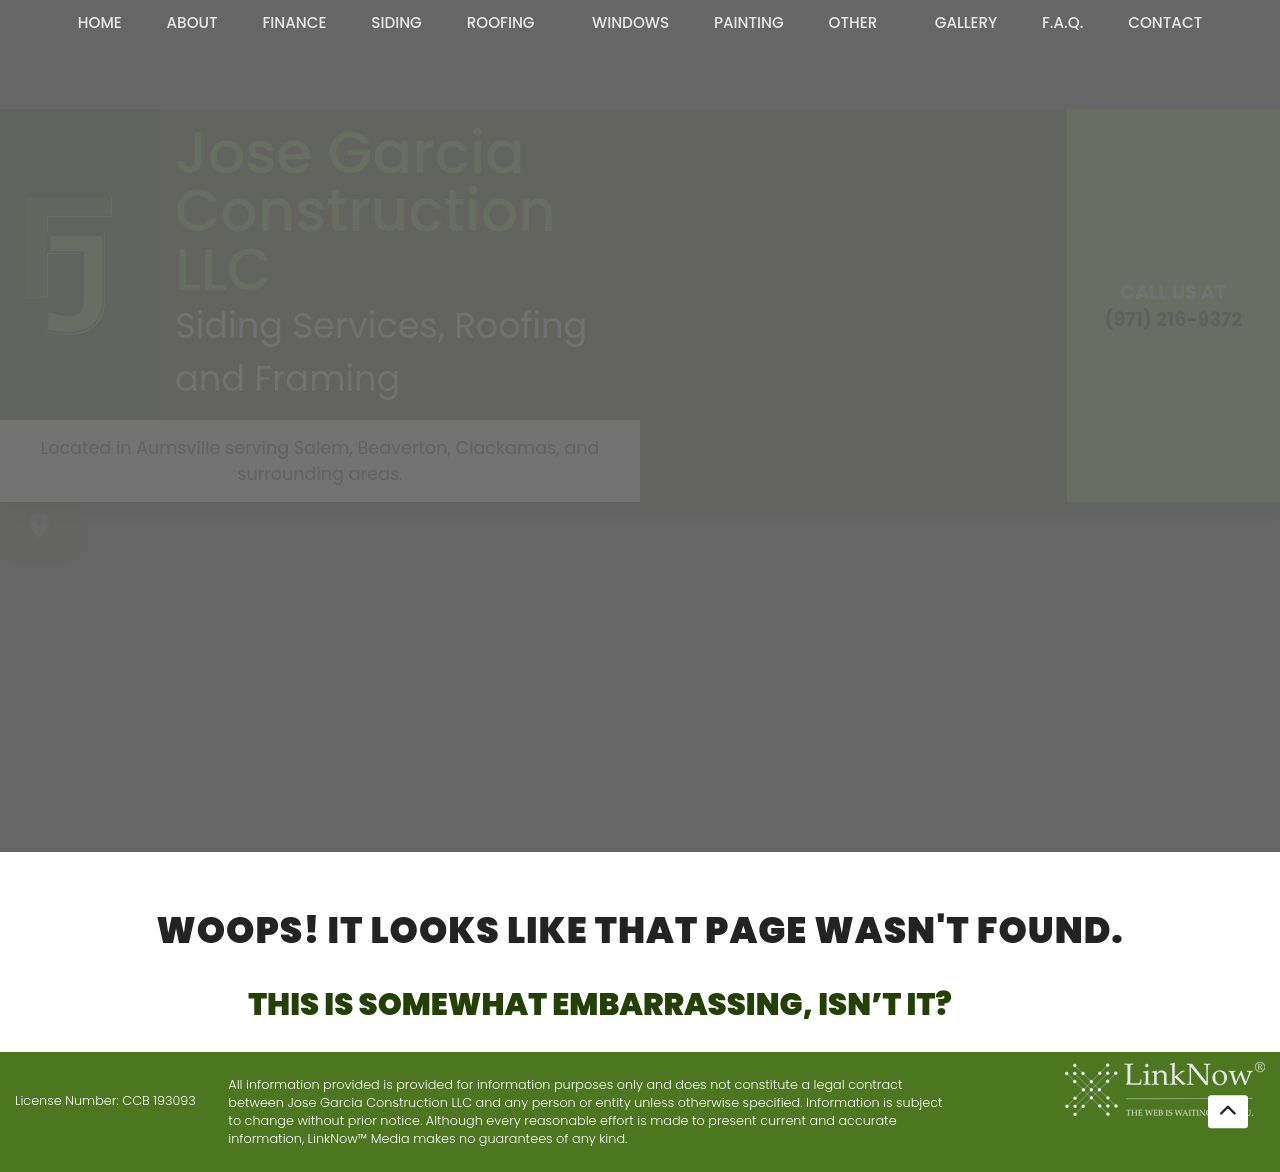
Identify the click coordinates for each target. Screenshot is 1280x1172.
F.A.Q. (1062, 22)
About (192, 22)
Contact (1165, 22)
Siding (396, 22)
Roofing (501, 22)
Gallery (966, 22)
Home (100, 22)
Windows (630, 22)
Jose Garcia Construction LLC (365, 211)
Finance (294, 22)
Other (853, 22)
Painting (749, 22)
